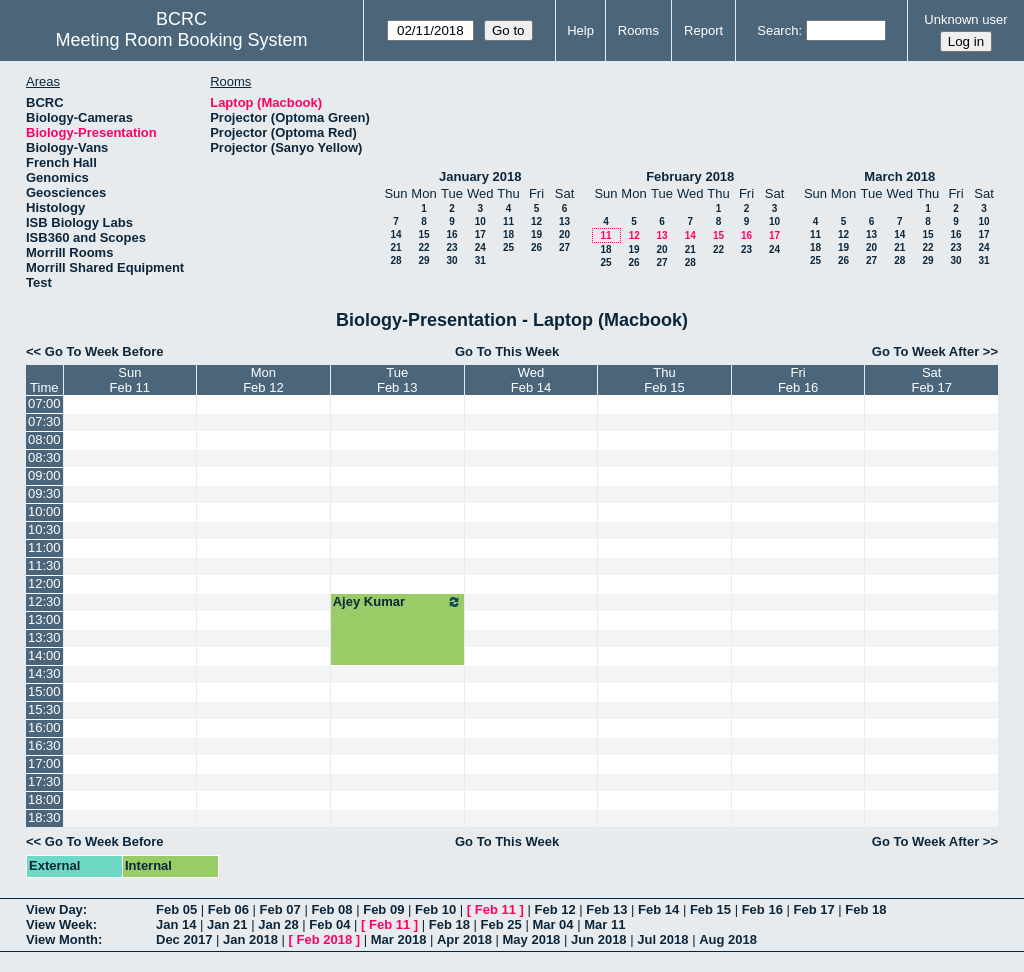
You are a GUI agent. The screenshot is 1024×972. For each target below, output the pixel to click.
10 (480, 221)
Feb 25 (501, 924)
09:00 (44, 475)
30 (451, 260)
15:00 (44, 691)
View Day (54, 909)
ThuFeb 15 (664, 380)
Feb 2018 (325, 939)
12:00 (44, 583)
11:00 (44, 547)
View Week (59, 924)
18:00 (44, 799)
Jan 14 (176, 924)
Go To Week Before (104, 351)
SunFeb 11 (130, 380)
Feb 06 (228, 909)
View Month (62, 939)
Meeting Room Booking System (181, 40)
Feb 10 (435, 909)
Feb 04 (329, 924)
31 (480, 260)
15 (423, 234)
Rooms (638, 30)
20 (564, 234)
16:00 (44, 727)
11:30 (44, 565)
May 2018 (532, 939)
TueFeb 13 (397, 380)
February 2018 (690, 176)
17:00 (44, 763)
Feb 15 (710, 909)
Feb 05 (176, 909)
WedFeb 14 (531, 380)
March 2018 (899, 176)
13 (564, 221)
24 (480, 247)
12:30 (44, 601)
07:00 (44, 403)
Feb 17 (813, 909)
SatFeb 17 (931, 380)
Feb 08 (331, 909)
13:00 (44, 619)
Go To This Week (507, 351)
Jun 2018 (599, 939)
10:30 (44, 529)
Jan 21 (227, 924)
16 (451, 234)
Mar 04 (552, 924)
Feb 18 (865, 909)
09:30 (44, 493)
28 (395, 260)
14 (395, 234)
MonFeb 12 (263, 380)
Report (703, 30)
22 (423, 247)
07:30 (44, 421)
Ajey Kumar (397, 602)
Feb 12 (554, 909)
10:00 (44, 511)
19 (536, 234)
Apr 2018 (464, 939)
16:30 (44, 745)
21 (395, 247)
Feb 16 (762, 909)
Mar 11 (604, 924)
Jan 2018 (250, 939)
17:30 (44, 781)
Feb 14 (658, 909)
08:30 (44, 457)
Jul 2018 (662, 939)
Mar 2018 (399, 939)
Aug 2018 (728, 939)
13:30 (44, 637)
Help (580, 30)
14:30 (44, 673)
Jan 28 (278, 924)
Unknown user (965, 19)
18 (508, 234)
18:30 (44, 817)
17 (480, 234)
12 (536, 221)
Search (777, 30)
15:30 (44, 709)
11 (508, 221)
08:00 (44, 439)
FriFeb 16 (798, 380)
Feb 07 (280, 909)
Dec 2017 (184, 939)
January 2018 (480, 176)
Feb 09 (383, 909)
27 (564, 247)
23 (451, 247)
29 (423, 260)
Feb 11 (495, 909)
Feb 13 (606, 909)
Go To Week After (925, 351)
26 (536, 247)
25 (508, 247)
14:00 (44, 655)
